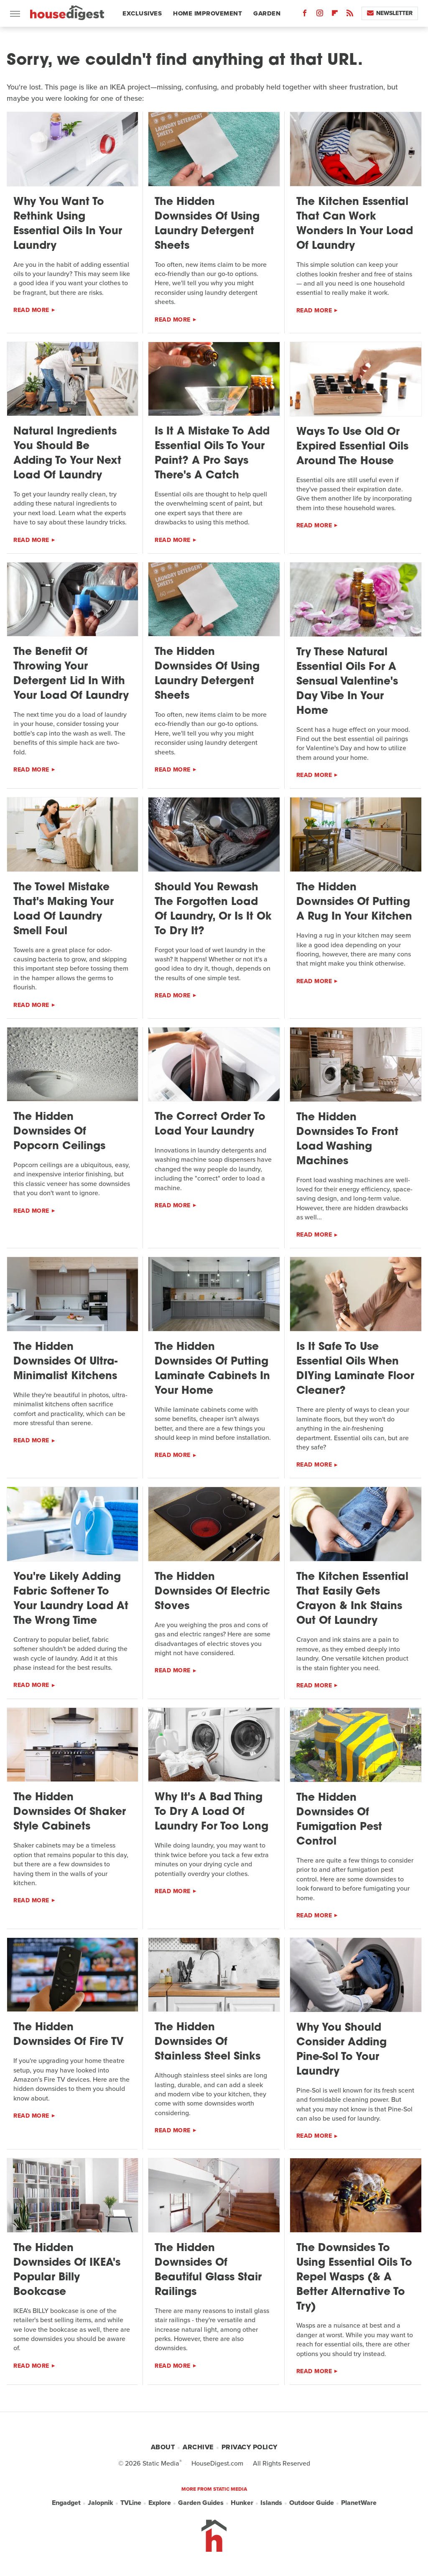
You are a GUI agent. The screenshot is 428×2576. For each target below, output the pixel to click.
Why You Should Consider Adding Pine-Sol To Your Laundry (341, 2050)
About (163, 2447)
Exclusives (142, 13)
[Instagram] (319, 15)
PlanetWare (359, 2502)
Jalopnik (100, 2502)
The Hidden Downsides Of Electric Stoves (212, 1592)
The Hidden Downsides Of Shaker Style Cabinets (69, 1812)
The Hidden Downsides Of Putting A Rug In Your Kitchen (354, 902)
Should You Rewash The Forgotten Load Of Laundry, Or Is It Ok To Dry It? (213, 909)
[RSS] (349, 15)
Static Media (161, 2463)
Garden (266, 13)
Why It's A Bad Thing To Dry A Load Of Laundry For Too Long (211, 1812)
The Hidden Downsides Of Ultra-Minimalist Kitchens (65, 1362)
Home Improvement (207, 13)
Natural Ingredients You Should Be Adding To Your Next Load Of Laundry (67, 454)
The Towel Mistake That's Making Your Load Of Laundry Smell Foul (63, 909)
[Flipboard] (334, 15)
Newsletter (390, 13)
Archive (198, 2447)
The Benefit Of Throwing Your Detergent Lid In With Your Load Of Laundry (71, 674)
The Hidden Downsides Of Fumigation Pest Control (339, 1820)
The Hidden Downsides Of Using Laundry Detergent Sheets (207, 224)
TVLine (130, 2502)
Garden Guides (201, 2502)
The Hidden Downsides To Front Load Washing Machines (347, 1139)
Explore (159, 2502)
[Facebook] (304, 15)
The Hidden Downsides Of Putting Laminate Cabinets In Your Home (212, 1369)
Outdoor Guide (311, 2502)
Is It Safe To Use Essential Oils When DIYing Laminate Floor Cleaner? (355, 1369)
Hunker (242, 2502)
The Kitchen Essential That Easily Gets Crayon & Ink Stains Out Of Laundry (352, 1599)
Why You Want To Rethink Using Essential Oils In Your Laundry (67, 224)
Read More (31, 310)
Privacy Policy (250, 2447)
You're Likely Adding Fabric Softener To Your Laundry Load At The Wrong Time (70, 1599)
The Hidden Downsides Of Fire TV (68, 2034)
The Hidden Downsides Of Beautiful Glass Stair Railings (208, 2270)
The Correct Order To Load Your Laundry (210, 1124)
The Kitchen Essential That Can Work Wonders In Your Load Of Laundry (354, 224)
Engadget (66, 2502)
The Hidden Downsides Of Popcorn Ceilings (59, 1132)
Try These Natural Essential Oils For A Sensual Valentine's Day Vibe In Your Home (347, 681)
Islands (271, 2502)
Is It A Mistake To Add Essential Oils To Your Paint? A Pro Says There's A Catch (212, 454)
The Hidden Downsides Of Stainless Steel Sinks (207, 2042)
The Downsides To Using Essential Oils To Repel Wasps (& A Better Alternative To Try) (354, 2277)
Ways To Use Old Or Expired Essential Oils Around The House (352, 447)
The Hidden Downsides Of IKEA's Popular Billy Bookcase (66, 2270)
